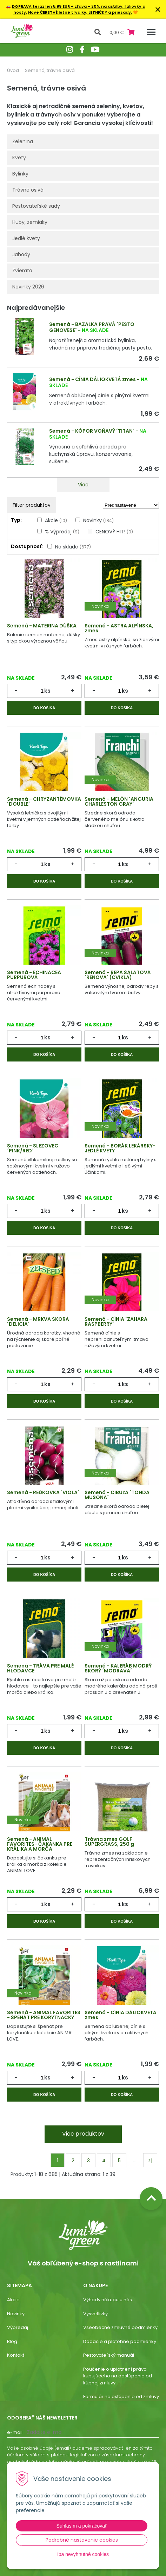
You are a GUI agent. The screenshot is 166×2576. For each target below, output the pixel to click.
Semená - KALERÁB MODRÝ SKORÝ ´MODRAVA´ (118, 1668)
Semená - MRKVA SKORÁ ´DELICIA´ (38, 1321)
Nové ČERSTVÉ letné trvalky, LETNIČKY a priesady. (80, 12)
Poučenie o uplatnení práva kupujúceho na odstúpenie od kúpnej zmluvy (117, 2376)
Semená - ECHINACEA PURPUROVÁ (34, 975)
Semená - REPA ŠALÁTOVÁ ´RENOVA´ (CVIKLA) (118, 975)
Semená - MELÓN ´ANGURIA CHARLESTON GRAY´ (119, 801)
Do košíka (44, 708)
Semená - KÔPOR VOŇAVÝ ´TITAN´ (91, 430)
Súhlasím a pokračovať (82, 2526)
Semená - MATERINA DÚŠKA (42, 625)
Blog (12, 2341)
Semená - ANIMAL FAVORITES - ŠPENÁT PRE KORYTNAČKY (43, 2015)
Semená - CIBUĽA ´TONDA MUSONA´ (117, 1495)
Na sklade (73, 546)
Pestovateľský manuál (108, 2355)
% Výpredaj (62, 531)
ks (47, 690)
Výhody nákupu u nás (107, 2299)
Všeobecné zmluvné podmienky (120, 2327)
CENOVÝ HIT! (114, 531)
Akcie (56, 520)
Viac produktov (83, 2134)
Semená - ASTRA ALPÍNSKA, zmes (119, 628)
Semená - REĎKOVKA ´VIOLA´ (43, 1492)
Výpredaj (17, 2327)
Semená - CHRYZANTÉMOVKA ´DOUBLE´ (44, 801)
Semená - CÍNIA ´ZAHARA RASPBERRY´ (116, 1321)
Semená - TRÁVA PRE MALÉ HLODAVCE (40, 1668)
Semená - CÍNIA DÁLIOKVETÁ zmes (92, 379)
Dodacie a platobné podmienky (119, 2341)
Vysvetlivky (95, 2313)
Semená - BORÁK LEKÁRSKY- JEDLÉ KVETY (120, 1148)
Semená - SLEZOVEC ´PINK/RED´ (32, 1148)
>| (150, 2160)
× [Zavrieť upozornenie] (158, 9)
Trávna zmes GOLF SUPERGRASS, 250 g (109, 1842)
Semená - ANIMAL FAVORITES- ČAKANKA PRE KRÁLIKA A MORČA (39, 1844)
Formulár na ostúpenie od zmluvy (121, 2396)
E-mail (14, 2432)
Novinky (98, 520)
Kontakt (15, 2355)
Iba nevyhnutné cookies (83, 2554)
